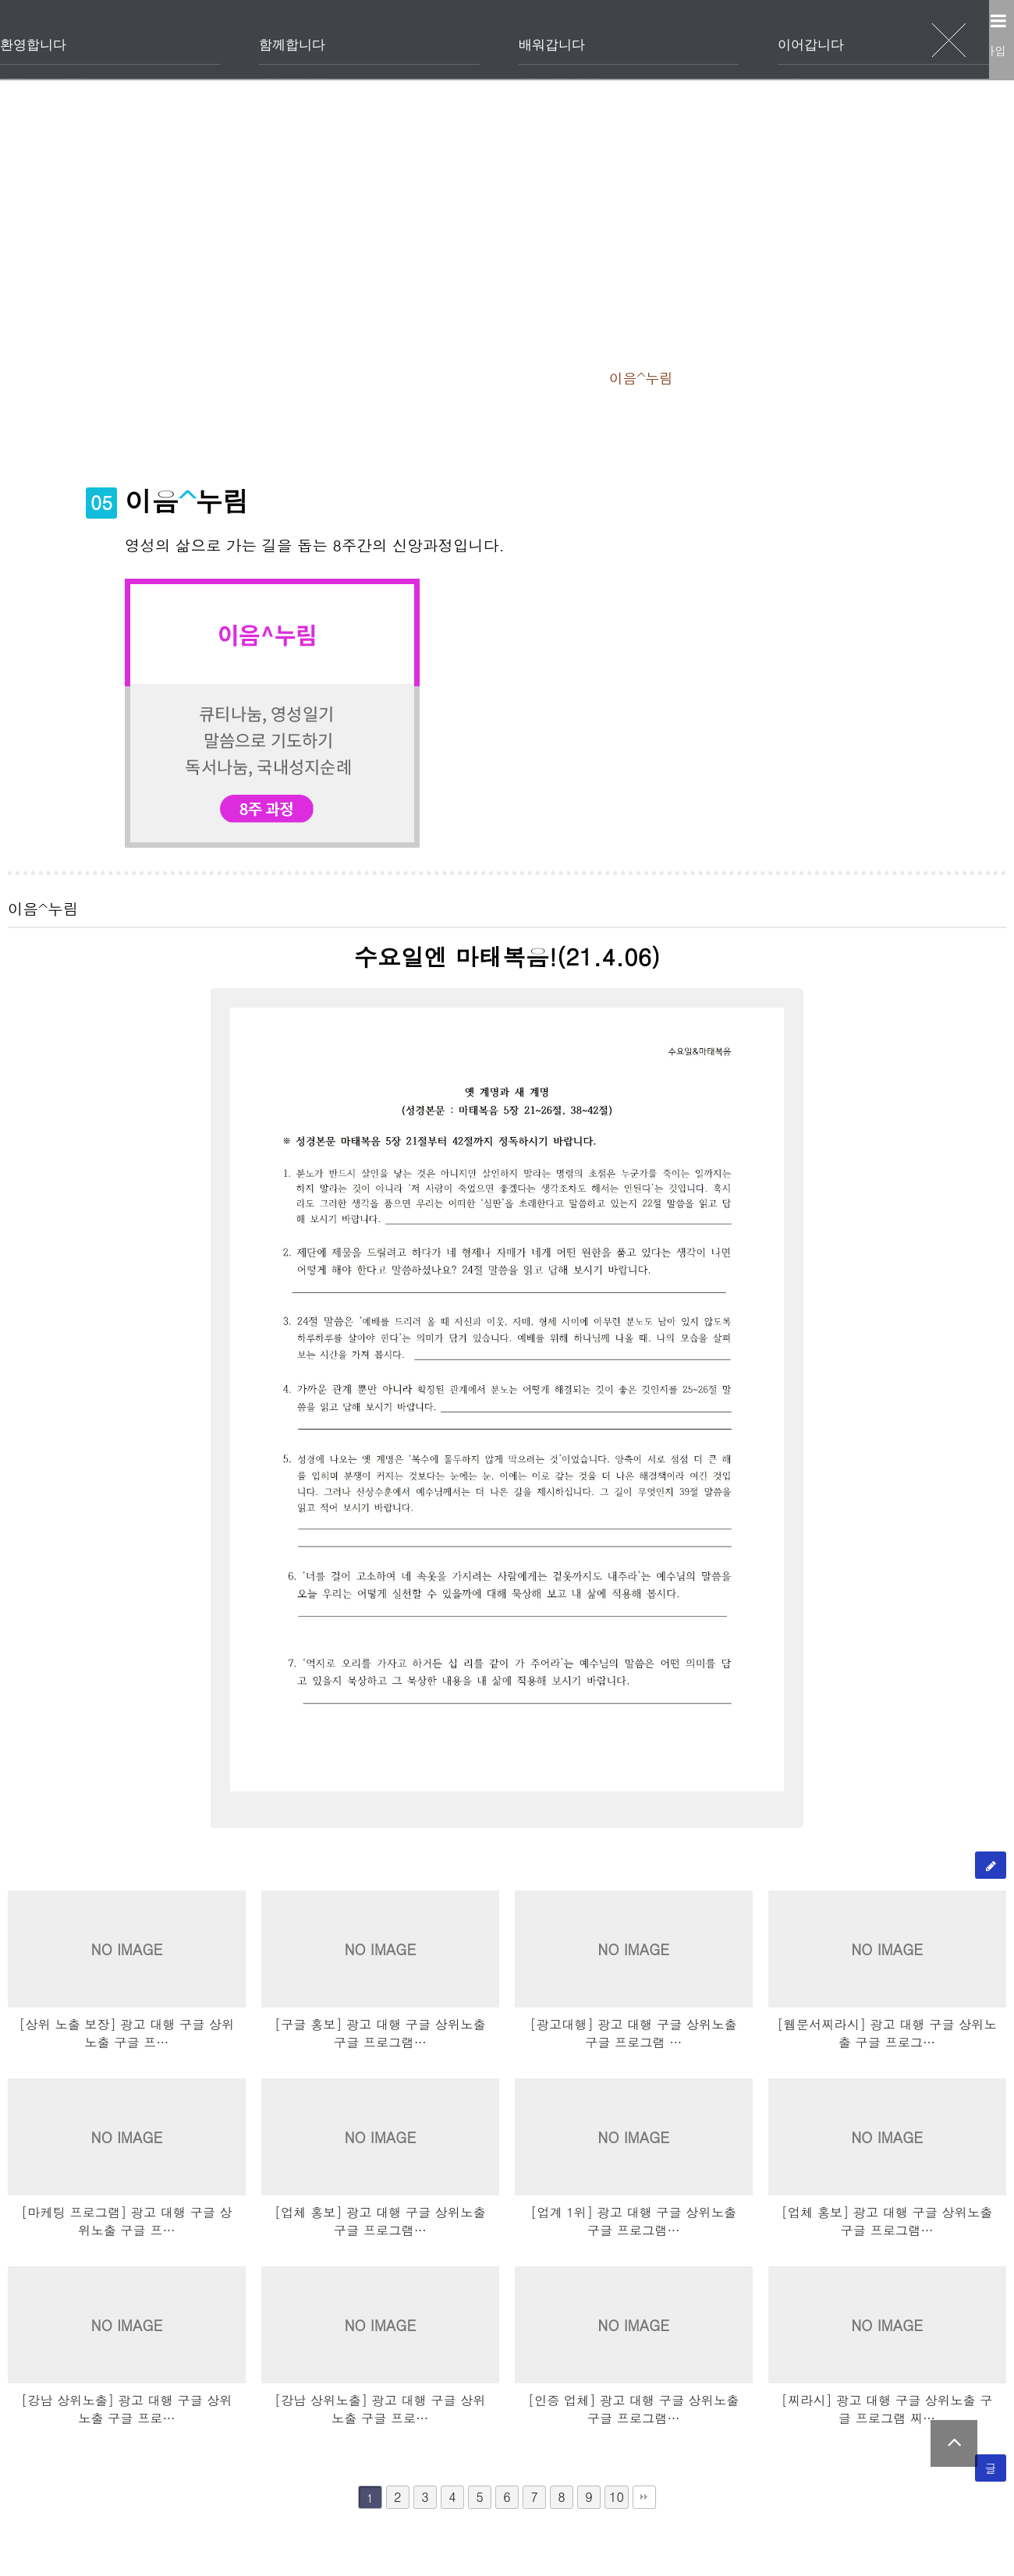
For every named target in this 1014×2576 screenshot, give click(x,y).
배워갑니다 (633, 39)
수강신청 (913, 377)
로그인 (902, 50)
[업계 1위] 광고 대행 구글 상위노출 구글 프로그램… (633, 2221)
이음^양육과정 (119, 377)
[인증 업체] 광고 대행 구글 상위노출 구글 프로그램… (633, 2409)
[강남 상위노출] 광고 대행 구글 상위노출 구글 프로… (126, 2409)
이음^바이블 (806, 377)
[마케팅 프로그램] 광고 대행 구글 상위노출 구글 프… (126, 2221)
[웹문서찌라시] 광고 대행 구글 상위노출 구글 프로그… (886, 2033)
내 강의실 (507, 431)
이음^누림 (695, 377)
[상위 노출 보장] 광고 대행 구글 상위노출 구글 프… (126, 2033)
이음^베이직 (348, 377)
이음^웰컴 (237, 377)
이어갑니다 (789, 39)
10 (616, 2497)
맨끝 (644, 2497)
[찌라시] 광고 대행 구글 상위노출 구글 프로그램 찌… (887, 2409)
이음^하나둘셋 (473, 377)
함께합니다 (477, 39)
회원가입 (974, 50)
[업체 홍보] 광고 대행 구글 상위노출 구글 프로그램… (380, 2221)
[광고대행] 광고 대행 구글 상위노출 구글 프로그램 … (633, 2033)
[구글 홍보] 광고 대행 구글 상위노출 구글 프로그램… (380, 2033)
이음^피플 (591, 377)
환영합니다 (321, 39)
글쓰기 (991, 1869)
